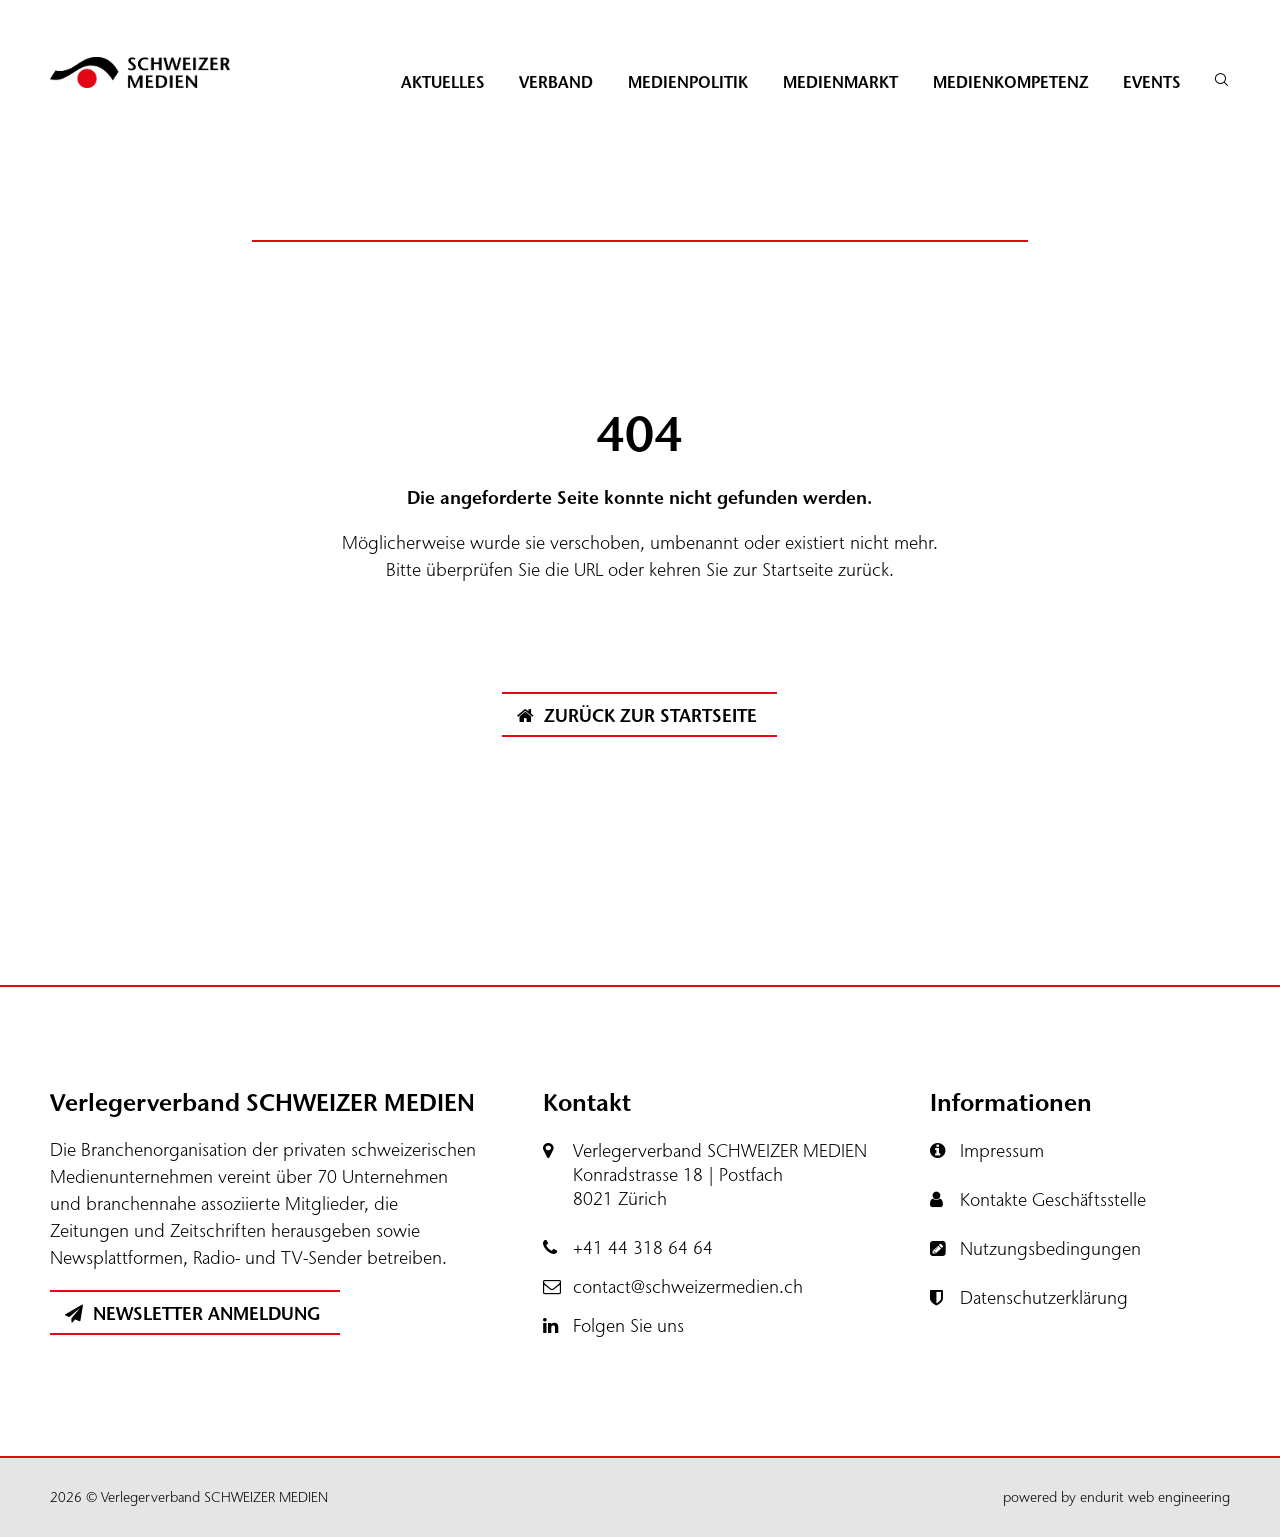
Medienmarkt (840, 82)
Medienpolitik (688, 82)
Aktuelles (442, 82)
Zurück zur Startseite (637, 716)
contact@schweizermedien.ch (688, 1287)
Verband (556, 82)
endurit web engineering (1155, 1497)
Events (1151, 82)
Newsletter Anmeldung (192, 1314)
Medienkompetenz (1010, 82)
